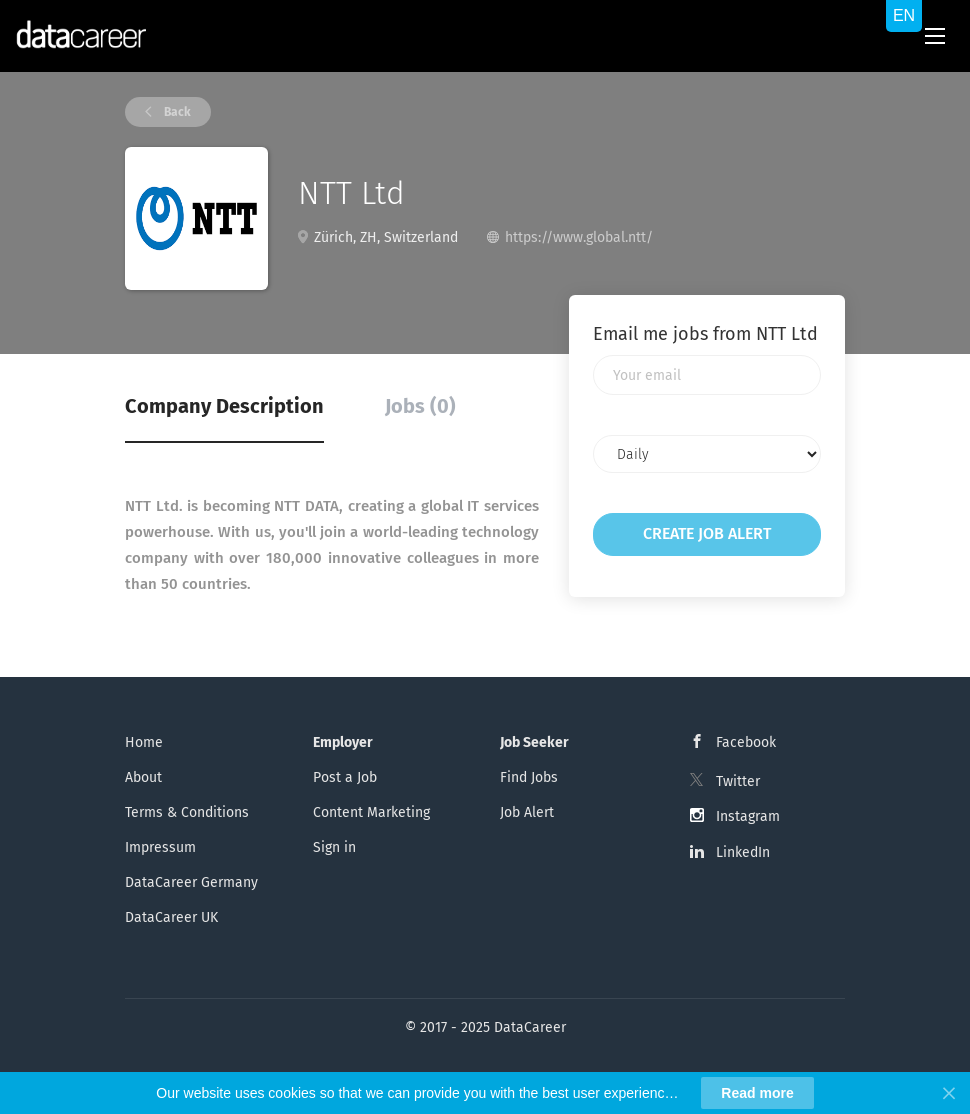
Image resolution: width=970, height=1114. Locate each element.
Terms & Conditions (187, 812)
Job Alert (527, 812)
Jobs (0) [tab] (420, 406)
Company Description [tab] (224, 406)
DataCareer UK (171, 917)
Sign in (334, 847)
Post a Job (345, 777)
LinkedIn (743, 852)
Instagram (748, 816)
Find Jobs (529, 777)
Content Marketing (371, 812)
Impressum (160, 847)
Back (176, 112)
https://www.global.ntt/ (579, 237)
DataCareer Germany (191, 882)
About (143, 777)
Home (144, 742)
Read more (757, 1093)
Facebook (746, 742)
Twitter (738, 781)
